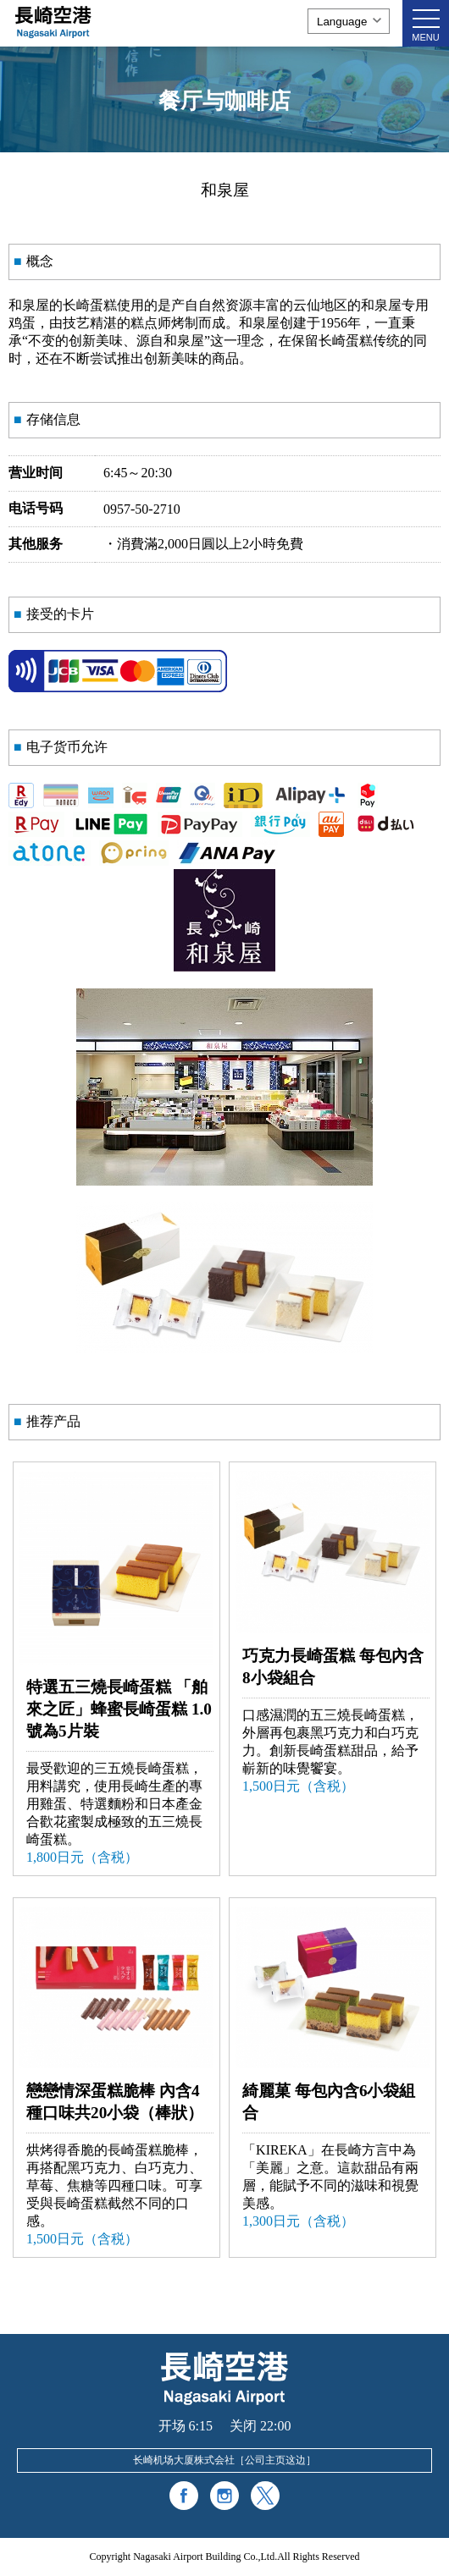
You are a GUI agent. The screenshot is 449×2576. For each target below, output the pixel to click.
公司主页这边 (275, 2460)
